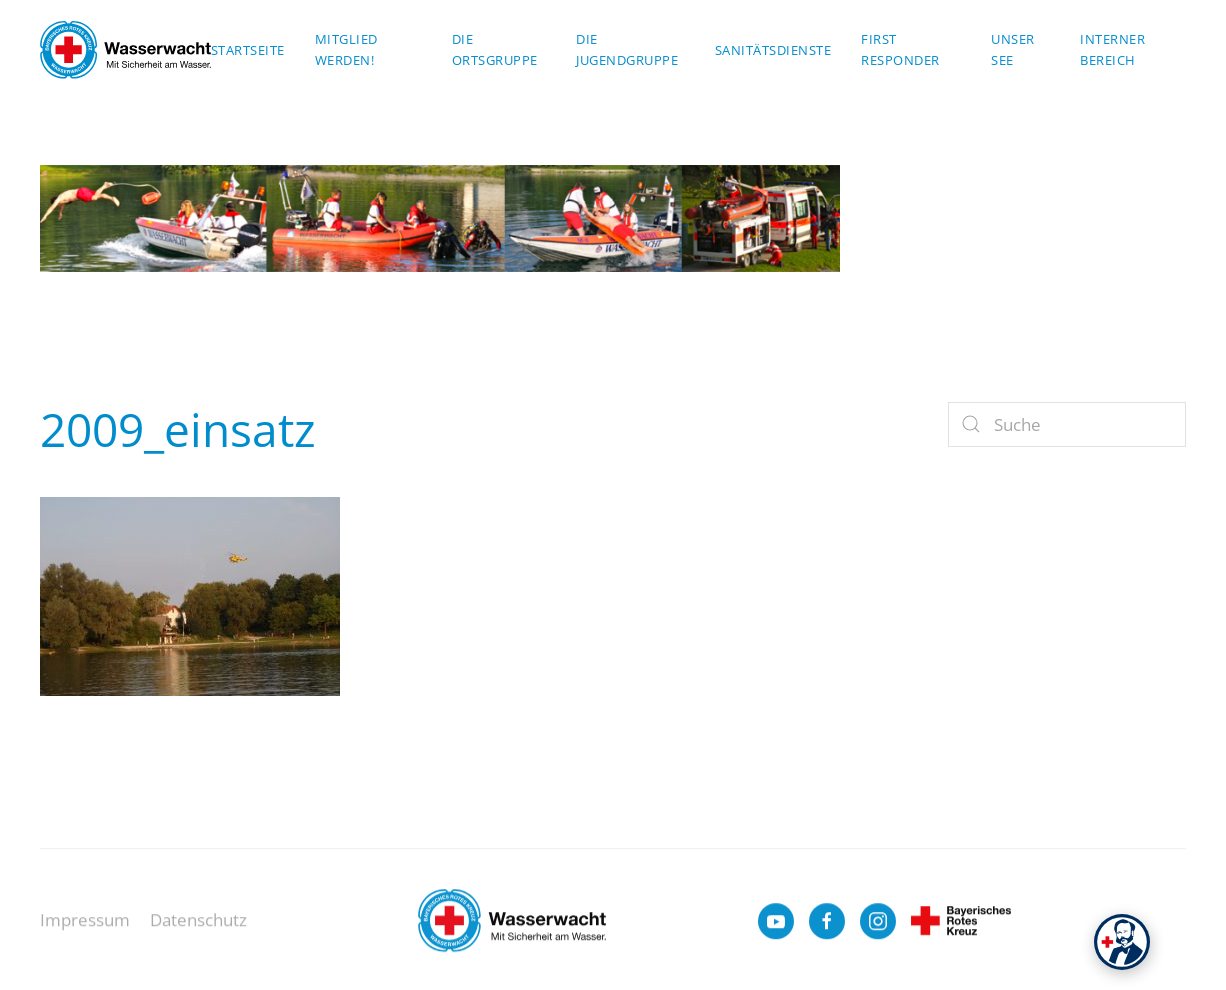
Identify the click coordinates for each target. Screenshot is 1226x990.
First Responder (900, 49)
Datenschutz (198, 928)
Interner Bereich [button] (1112, 49)
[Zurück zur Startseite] (125, 50)
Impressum (85, 928)
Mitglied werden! (346, 49)
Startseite (248, 50)
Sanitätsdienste (773, 50)
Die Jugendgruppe (627, 49)
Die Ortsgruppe (495, 49)
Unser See (1013, 49)
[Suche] (1067, 424)
